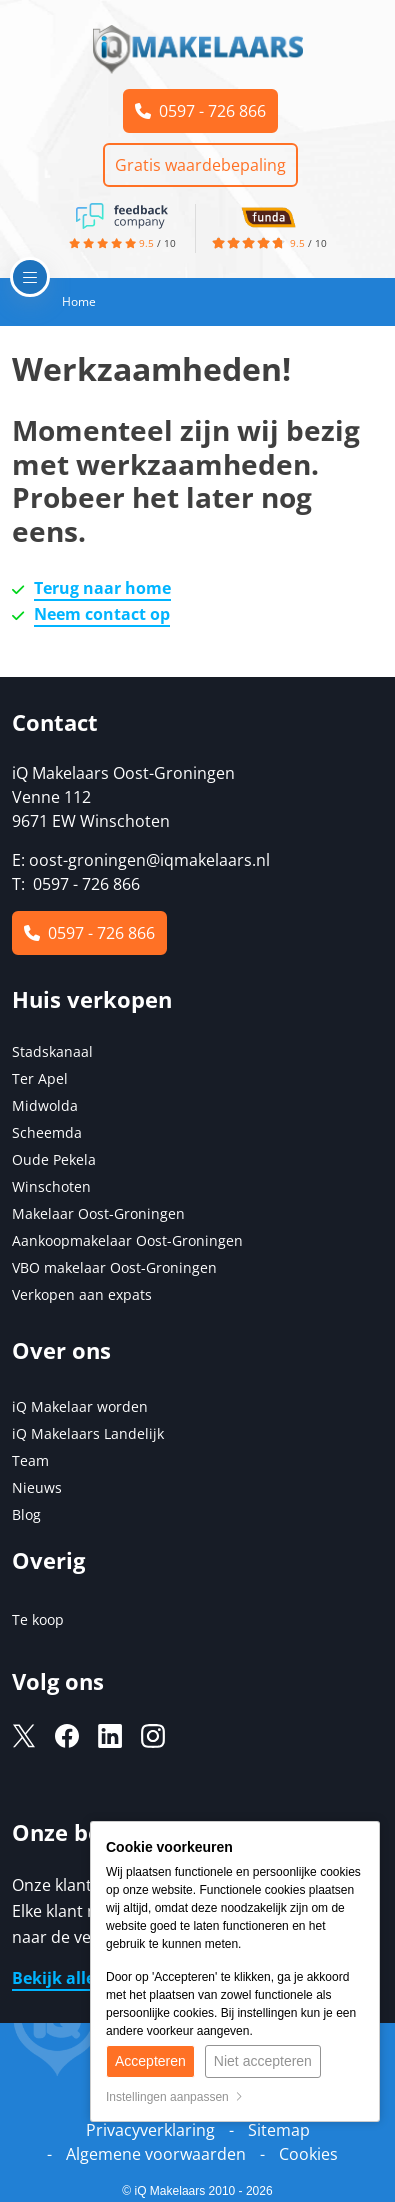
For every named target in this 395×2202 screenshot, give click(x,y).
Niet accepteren (263, 2061)
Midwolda (45, 1105)
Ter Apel (40, 1078)
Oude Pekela (54, 1159)
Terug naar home (102, 588)
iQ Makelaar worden (80, 1406)
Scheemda (47, 1132)
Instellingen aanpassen (174, 2097)
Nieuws (37, 1487)
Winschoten (51, 1186)
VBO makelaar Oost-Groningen (114, 1267)
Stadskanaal (52, 1051)
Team (30, 1460)
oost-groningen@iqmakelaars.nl (149, 860)
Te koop (38, 1619)
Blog (26, 1514)
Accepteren (150, 2061)
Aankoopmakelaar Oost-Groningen (127, 1240)
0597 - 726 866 (200, 111)
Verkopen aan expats (82, 1294)
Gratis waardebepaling (200, 165)
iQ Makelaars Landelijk (88, 1433)
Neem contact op (102, 614)
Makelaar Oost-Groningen (98, 1213)
